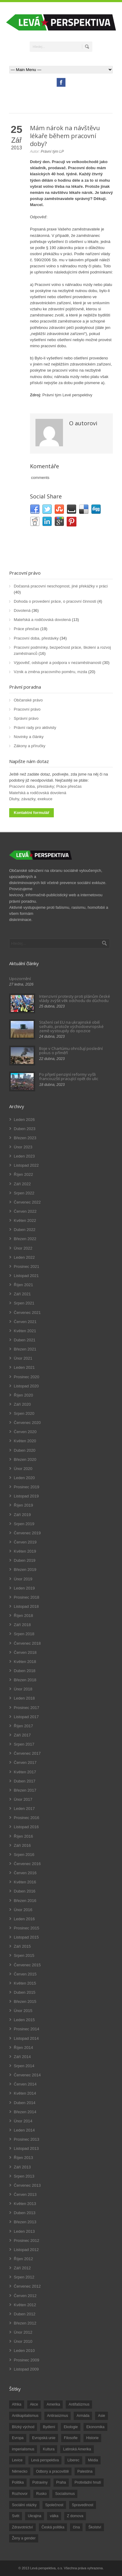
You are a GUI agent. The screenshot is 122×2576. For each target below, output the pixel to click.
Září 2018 (22, 1624)
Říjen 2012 (23, 2259)
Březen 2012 (25, 2323)
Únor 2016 (23, 1909)
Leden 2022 (24, 1257)
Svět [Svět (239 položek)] (15, 2516)
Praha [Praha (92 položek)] (61, 2482)
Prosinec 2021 (26, 1266)
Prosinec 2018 (26, 1597)
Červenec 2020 (27, 1422)
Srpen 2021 (24, 1303)
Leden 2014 (24, 2130)
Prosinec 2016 (26, 1817)
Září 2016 (22, 1845)
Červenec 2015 (27, 1965)
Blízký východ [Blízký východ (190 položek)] (23, 2427)
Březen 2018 (25, 1680)
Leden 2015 (24, 2020)
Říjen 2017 (23, 1726)
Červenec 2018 (27, 1643)
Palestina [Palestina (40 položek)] (84, 2471)
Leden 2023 (24, 1156)
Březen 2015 (25, 2001)
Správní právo (26, 718)
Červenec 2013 (27, 2185)
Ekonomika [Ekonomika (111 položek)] (95, 2427)
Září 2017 (22, 1735)
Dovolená (22, 610)
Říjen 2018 (23, 1615)
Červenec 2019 (27, 1533)
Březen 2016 (25, 1900)
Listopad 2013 (26, 2148)
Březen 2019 (25, 1569)
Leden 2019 (24, 1588)
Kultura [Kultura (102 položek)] (48, 2449)
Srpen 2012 (24, 2277)
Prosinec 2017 (26, 1707)
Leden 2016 (24, 1919)
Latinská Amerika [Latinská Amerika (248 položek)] (77, 2449)
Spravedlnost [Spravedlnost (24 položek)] (82, 2505)
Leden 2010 (24, 2350)
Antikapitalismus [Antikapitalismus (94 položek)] (25, 2416)
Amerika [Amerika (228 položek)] (53, 2404)
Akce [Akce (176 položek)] (34, 2404)
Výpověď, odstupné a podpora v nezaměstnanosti (57, 662)
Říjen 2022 (23, 1174)
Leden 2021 (24, 1367)
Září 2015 (22, 1946)
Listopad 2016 (26, 1827)
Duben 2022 (24, 1229)
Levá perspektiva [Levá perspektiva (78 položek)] (45, 2460)
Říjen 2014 (23, 2047)
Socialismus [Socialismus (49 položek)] (65, 2494)
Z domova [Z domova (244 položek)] (75, 2516)
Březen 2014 (25, 2112)
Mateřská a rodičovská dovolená (42, 619)
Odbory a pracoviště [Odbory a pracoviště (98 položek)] (52, 2471)
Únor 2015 (23, 2010)
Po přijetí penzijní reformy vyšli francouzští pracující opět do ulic (68, 1076)
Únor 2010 (23, 2341)
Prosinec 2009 (26, 2360)
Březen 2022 (25, 1238)
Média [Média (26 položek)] (93, 2460)
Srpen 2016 (24, 1854)
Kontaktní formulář (31, 812)
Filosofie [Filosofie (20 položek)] (71, 2438)
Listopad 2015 (26, 1937)
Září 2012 (22, 2268)
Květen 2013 (25, 2203)
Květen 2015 (25, 1983)
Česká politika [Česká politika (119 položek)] (53, 2527)
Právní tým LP (52, 151)
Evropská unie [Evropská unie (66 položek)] (43, 2438)
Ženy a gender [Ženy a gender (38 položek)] (23, 2538)
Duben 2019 (24, 1560)
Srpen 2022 (24, 1193)
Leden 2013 (24, 2231)
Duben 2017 (24, 1781)
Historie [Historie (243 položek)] (92, 2438)
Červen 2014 (25, 2084)
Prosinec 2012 (26, 2240)
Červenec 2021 (27, 1312)
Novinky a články (29, 736)
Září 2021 (22, 1294)
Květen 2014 (25, 2093)
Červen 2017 (25, 1762)
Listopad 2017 (26, 1716)
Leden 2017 (24, 1808)
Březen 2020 (25, 1459)
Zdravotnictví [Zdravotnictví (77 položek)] (22, 2527)
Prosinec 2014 (26, 2029)
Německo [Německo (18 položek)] (20, 2471)
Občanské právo (28, 700)
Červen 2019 (25, 1542)
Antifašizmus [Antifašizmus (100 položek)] (78, 2404)
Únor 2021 (23, 1358)
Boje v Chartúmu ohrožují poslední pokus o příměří (71, 1050)
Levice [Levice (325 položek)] (17, 2460)
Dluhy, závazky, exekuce (30, 799)
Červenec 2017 (27, 1753)
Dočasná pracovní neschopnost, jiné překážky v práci (61, 586)
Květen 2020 (25, 1441)
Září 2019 (22, 1514)
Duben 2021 (24, 1340)
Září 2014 (22, 2056)
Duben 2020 (24, 1450)
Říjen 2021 (23, 1285)
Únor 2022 (23, 1248)
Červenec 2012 (27, 2286)
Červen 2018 (25, 1652)
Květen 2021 (25, 1331)
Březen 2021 (25, 1349)
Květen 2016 (25, 1882)
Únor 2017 (23, 1799)
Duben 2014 (24, 2102)
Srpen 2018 (24, 1634)
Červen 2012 (25, 2295)
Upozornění (20, 978)
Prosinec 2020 (26, 1377)
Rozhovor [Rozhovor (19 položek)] (20, 2494)
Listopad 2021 (26, 1275)
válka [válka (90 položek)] (54, 2516)
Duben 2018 (24, 1670)
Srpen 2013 (24, 2176)
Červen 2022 (25, 1211)
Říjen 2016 (23, 1836)
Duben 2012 (24, 2314)
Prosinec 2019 (26, 1487)
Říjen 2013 (23, 2157)
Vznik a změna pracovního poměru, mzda (50, 671)
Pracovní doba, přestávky (36, 638)
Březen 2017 (25, 1790)
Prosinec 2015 (26, 1928)
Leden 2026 (24, 1119)
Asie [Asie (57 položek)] (101, 2416)
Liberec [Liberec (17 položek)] (73, 2460)
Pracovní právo (25, 573)
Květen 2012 (25, 2305)
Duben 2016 (24, 1891)
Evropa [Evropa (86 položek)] (18, 2438)
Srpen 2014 (24, 2066)
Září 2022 (22, 1184)
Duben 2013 (24, 2212)
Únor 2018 (23, 1689)
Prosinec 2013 (26, 2139)
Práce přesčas (26, 628)
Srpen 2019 (24, 1524)
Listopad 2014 (26, 2038)
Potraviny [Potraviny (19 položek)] (40, 2482)
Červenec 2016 (27, 1863)
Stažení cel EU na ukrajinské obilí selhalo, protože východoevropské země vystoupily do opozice (71, 1026)
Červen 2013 (25, 2194)
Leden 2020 (24, 1477)
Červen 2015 (25, 1974)
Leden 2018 (24, 1698)
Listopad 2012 (26, 2249)
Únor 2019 (23, 1579)
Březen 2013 (25, 2222)
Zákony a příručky (29, 746)
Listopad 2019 (26, 1496)
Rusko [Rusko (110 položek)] (41, 2494)
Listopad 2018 (26, 1606)
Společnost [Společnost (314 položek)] (54, 2505)
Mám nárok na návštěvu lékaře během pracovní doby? (65, 136)
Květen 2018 (25, 1661)
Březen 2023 (25, 1138)
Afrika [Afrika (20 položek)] (16, 2404)
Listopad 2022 (26, 1165)
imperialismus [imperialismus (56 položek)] (23, 2449)
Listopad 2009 (26, 2369)
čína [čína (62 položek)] (76, 2527)
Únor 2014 (23, 2121)
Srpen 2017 (24, 1744)
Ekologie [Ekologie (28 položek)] (71, 2427)
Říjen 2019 (23, 1505)
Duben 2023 (24, 1128)
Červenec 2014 (27, 2075)
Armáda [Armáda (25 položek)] (82, 2416)
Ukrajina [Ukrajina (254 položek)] (34, 2516)
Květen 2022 (25, 1220)
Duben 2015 (24, 1992)
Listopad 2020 (26, 1386)
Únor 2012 (23, 2332)
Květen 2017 (25, 1772)
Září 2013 (22, 2167)
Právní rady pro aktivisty (35, 727)
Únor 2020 (23, 1468)
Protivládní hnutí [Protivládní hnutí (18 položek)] (88, 2482)
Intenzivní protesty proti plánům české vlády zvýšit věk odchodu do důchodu (74, 998)
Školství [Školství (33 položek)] (94, 2527)
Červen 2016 (25, 1873)
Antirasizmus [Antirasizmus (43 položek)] (57, 2416)
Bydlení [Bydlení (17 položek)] (49, 2427)
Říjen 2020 (23, 1395)
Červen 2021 (25, 1321)
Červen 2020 (25, 1431)
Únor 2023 (23, 1147)
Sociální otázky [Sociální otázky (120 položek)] (24, 2505)
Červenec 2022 (27, 1202)
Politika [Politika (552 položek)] (18, 2482)
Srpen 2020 (24, 1413)
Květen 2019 (25, 1551)
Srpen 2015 (24, 1955)
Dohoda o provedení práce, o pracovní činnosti (55, 601)
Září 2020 (22, 1404)
